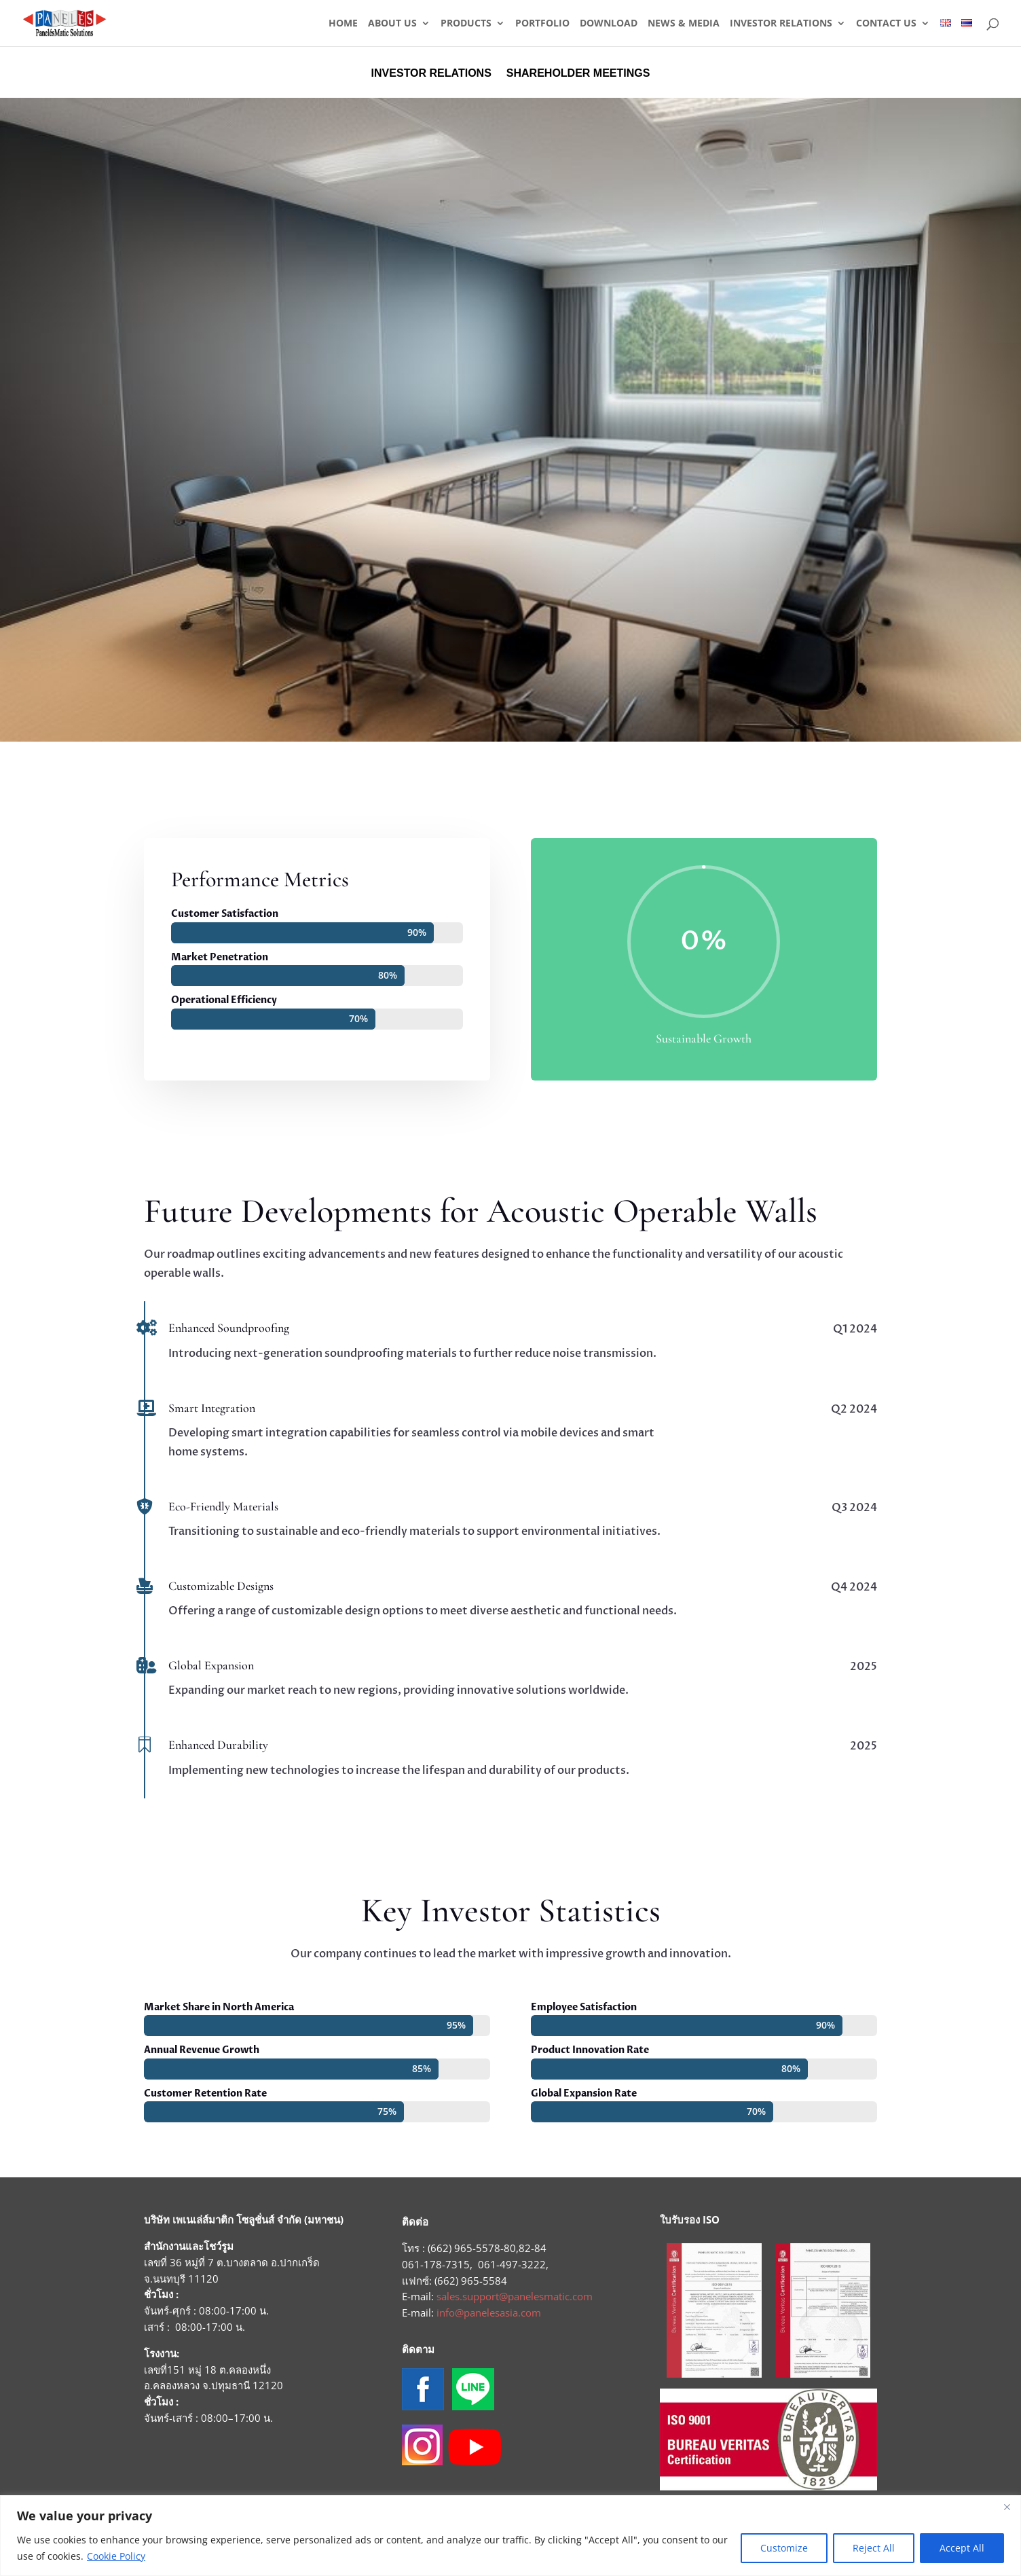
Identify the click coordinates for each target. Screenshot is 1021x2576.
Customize (784, 2547)
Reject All (874, 2547)
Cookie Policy (116, 2556)
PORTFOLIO (542, 23)
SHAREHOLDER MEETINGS (578, 74)
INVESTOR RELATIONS (781, 23)
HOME (343, 23)
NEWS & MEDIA (684, 23)
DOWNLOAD (608, 23)
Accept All (962, 2547)
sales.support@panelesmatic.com (515, 2296)
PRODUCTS (466, 23)
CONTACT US (886, 23)
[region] (510, 2535)
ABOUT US (392, 23)
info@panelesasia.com (489, 2312)
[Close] (1007, 2507)
